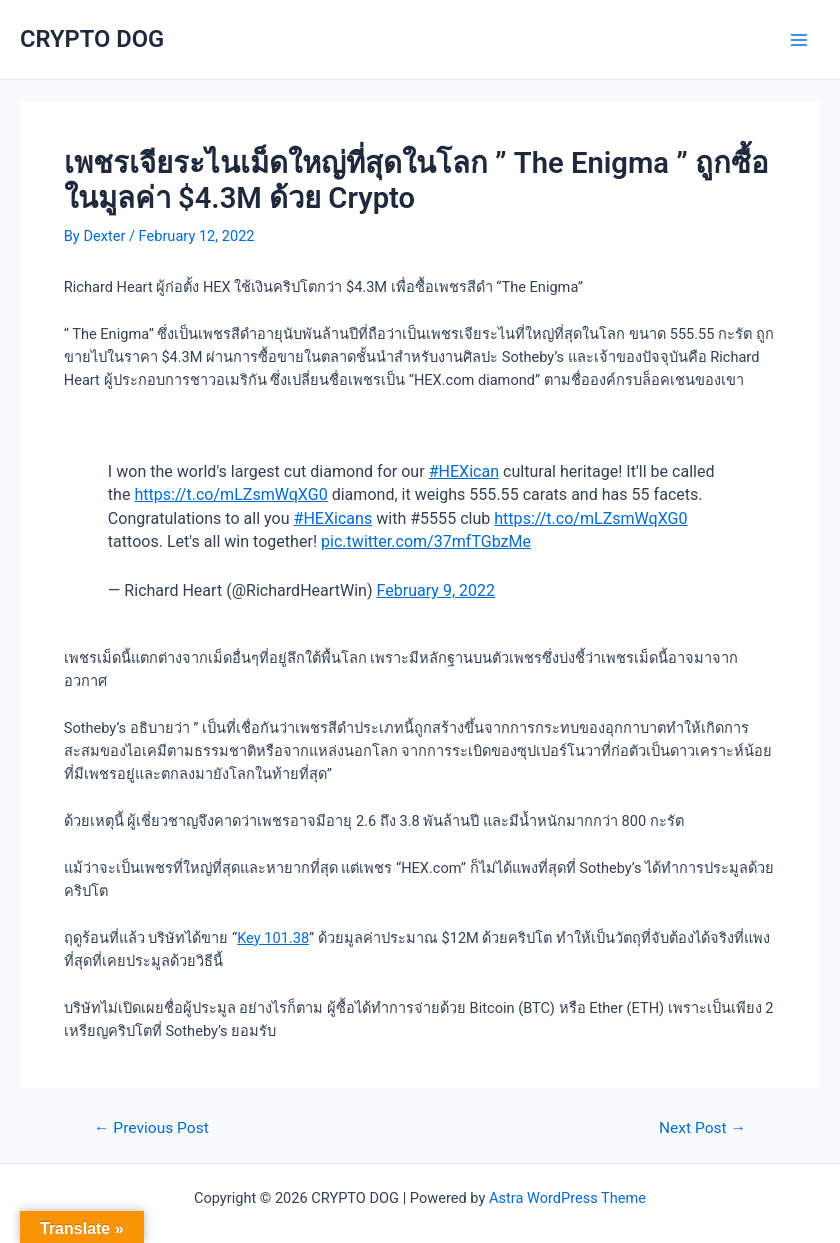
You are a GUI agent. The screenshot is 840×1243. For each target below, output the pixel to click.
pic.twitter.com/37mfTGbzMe (426, 541)
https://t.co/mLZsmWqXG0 (230, 494)
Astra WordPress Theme (567, 1198)
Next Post (702, 1129)
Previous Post (151, 1129)
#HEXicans (333, 518)
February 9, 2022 (436, 590)
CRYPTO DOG (92, 39)
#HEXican (464, 471)
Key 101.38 (273, 938)
